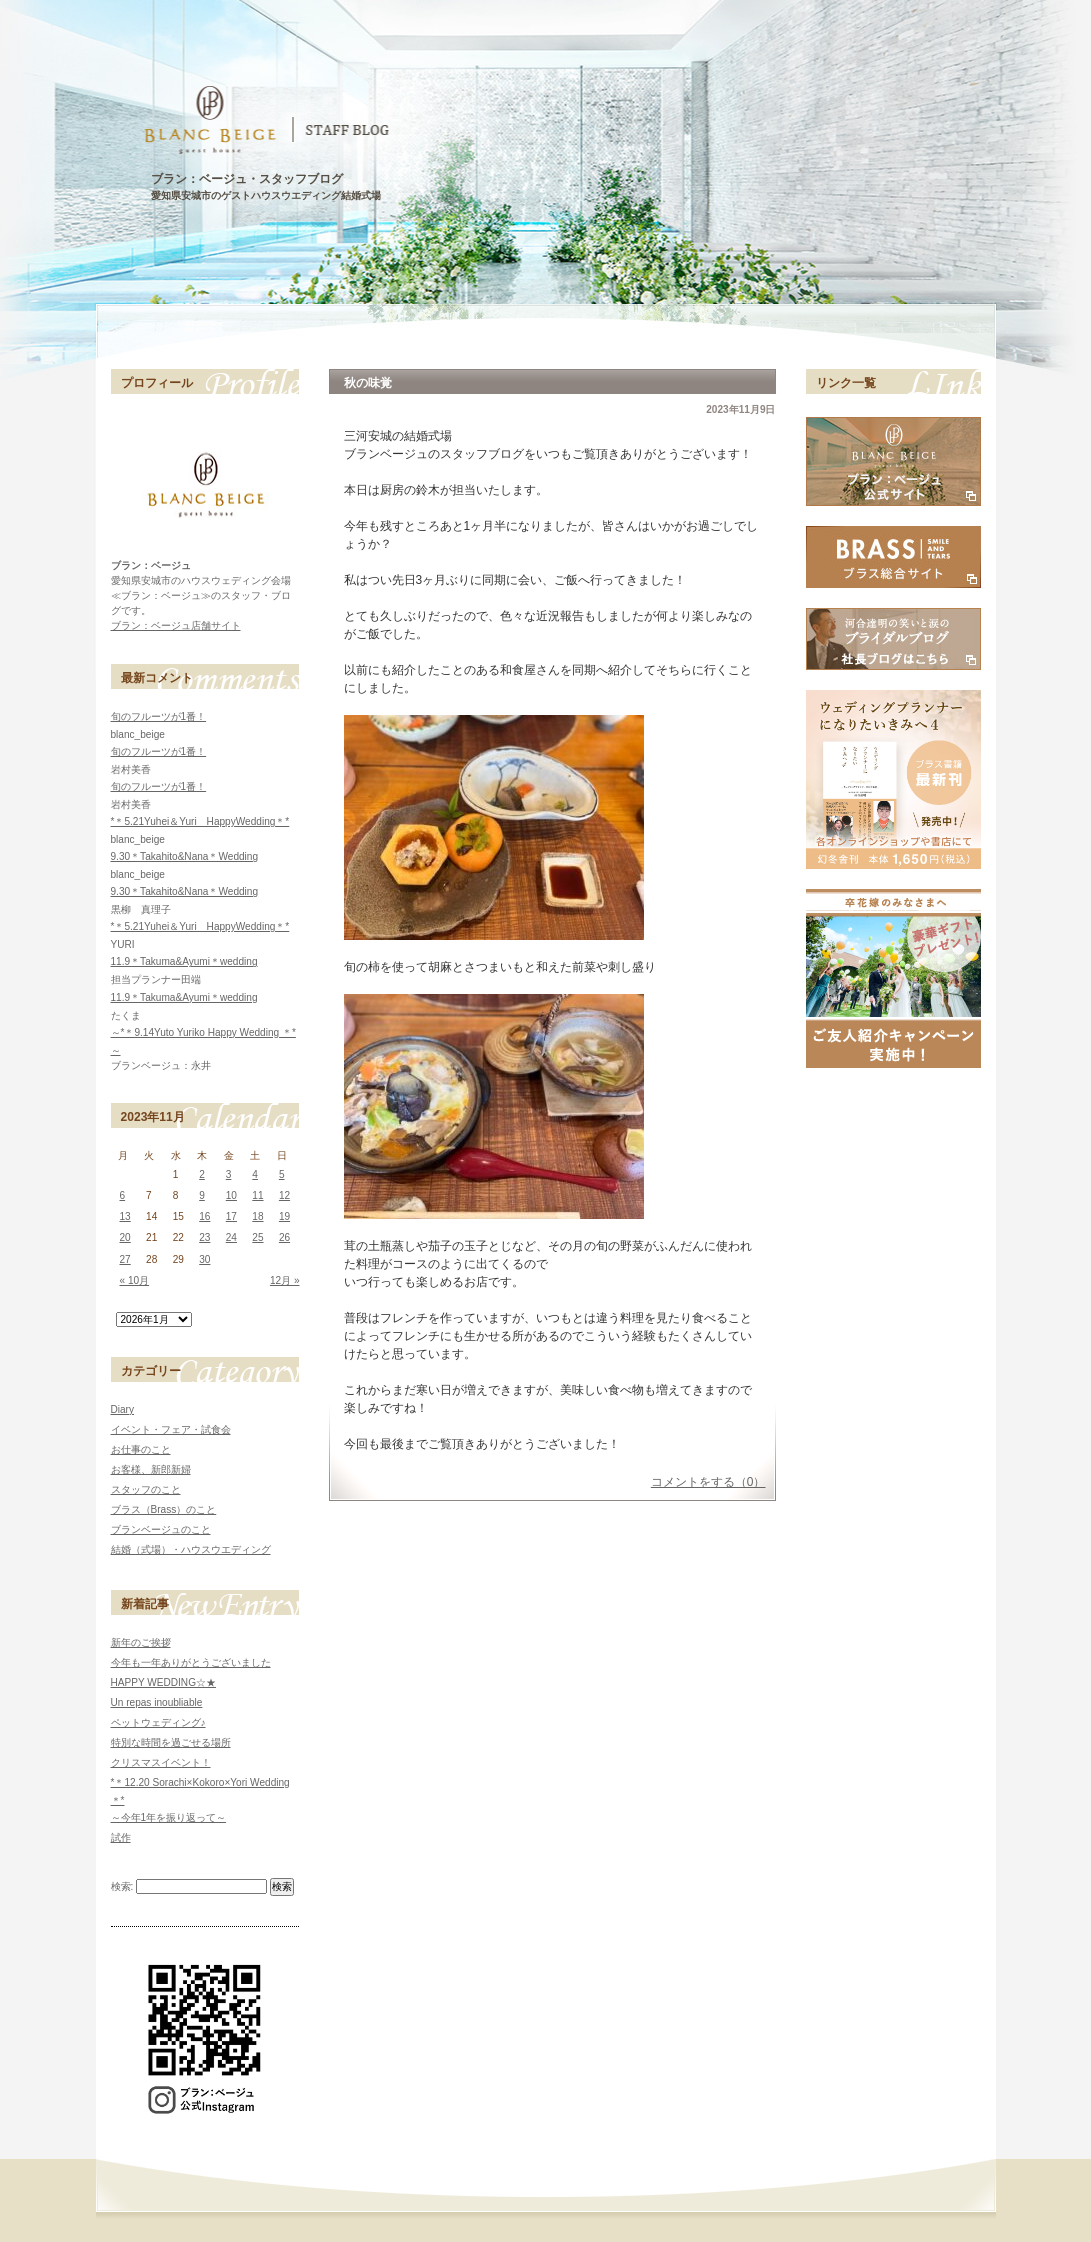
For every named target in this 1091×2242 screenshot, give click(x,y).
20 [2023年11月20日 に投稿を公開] (125, 1237)
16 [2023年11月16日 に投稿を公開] (204, 1216)
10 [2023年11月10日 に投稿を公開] (231, 1195)
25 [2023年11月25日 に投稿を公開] (257, 1237)
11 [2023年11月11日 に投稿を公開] (257, 1195)
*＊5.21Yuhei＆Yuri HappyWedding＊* (200, 821)
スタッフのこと (146, 1489)
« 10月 (135, 1280)
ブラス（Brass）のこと (164, 1509)
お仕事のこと (141, 1449)
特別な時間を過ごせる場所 (171, 1742)
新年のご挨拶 (141, 1642)
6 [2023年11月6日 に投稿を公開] (123, 1195)
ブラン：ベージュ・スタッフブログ (247, 179)
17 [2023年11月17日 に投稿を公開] (231, 1216)
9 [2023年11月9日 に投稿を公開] (202, 1195)
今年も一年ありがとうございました (191, 1662)
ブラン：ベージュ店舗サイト (176, 625)
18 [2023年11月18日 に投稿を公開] (257, 1216)
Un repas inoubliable (157, 1702)
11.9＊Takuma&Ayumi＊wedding (184, 961)
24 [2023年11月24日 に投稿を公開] (231, 1237)
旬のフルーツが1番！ (159, 716)
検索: (122, 1886)
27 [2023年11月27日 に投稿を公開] (125, 1259)
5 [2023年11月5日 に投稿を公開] (282, 1174)
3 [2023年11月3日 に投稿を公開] (229, 1174)
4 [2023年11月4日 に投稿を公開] (255, 1174)
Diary (123, 1409)
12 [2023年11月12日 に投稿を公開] (284, 1195)
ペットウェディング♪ (158, 1722)
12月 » (285, 1280)
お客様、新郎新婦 (151, 1469)
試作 (121, 1837)
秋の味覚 (368, 383)
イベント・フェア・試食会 (171, 1429)
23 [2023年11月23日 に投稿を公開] (204, 1237)
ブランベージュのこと (161, 1529)
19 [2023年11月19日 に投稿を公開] (284, 1216)
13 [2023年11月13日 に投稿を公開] (125, 1216)
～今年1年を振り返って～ (169, 1817)
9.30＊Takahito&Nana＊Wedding (185, 856)
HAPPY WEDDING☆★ (164, 1682)
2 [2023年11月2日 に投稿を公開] (202, 1174)
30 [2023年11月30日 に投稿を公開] (204, 1259)
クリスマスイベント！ (161, 1762)
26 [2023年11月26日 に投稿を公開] (284, 1237)
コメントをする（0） (708, 1482)
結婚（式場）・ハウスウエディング (191, 1549)
